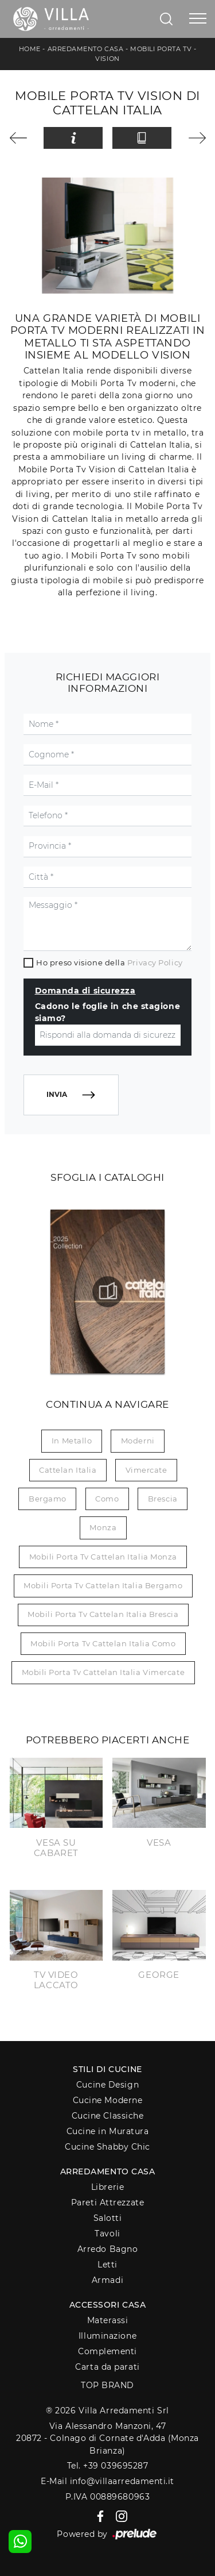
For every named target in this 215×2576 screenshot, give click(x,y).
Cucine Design (107, 2085)
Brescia (163, 1498)
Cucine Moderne (108, 2100)
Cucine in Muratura (108, 2131)
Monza (102, 1527)
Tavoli (107, 2233)
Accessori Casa (107, 2305)
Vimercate (146, 1469)
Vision (107, 59)
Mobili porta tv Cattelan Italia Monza (103, 1556)
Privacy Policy (155, 962)
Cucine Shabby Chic (107, 2147)
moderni (138, 1440)
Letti (107, 2264)
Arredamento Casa (86, 49)
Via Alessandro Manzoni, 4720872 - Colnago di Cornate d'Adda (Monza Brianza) (107, 2438)
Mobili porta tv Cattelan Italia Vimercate (103, 1672)
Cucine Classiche (108, 2116)
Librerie (107, 2187)
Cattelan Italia (67, 1469)
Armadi (107, 2280)
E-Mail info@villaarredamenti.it (107, 2481)
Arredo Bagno (107, 2249)
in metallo (72, 1440)
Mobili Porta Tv (160, 49)
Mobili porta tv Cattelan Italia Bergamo (103, 1585)
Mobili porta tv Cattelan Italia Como (102, 1643)
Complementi (107, 2351)
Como (107, 1498)
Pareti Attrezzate (107, 2202)
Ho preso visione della (109, 962)
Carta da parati (107, 2367)
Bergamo (48, 1498)
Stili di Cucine (107, 2069)
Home (30, 49)
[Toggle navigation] (197, 19)
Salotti (107, 2218)
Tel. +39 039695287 (107, 2466)
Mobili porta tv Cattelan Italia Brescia (103, 1614)
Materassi (107, 2320)
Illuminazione (107, 2336)
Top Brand (107, 2385)
